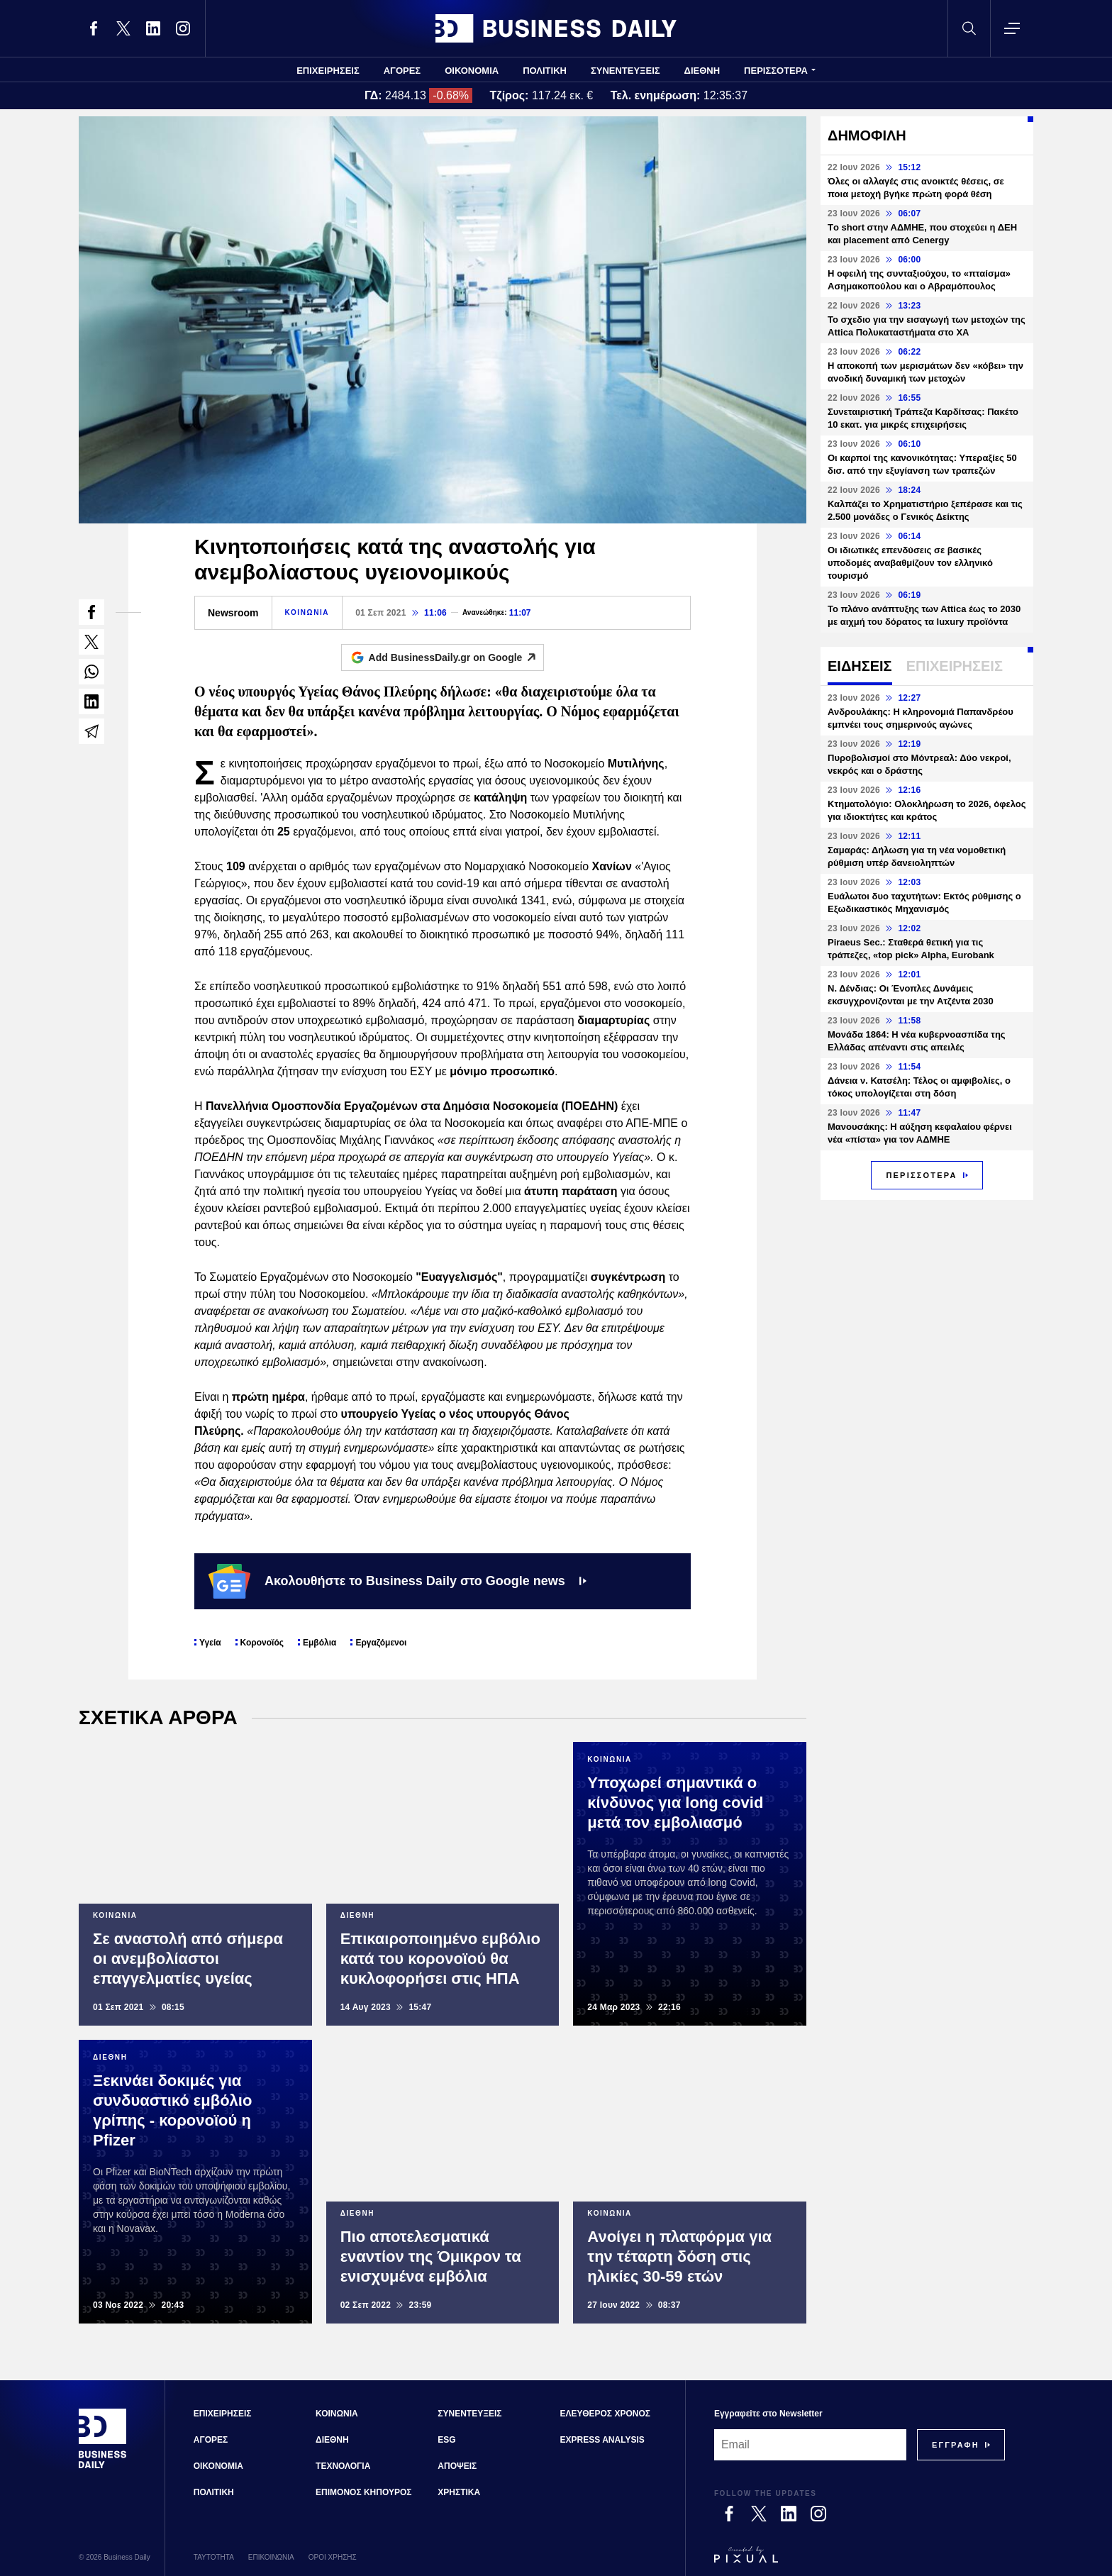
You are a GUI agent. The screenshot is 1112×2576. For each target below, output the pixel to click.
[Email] (810, 2444)
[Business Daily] (103, 2467)
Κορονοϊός (262, 1643)
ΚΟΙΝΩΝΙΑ (307, 612)
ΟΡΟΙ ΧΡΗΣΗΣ (332, 2557)
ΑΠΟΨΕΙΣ (457, 2466)
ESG (446, 2440)
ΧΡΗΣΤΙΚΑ (459, 2492)
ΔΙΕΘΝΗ (702, 70)
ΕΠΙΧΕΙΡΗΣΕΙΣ (328, 70)
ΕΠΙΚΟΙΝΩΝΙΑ (271, 2557)
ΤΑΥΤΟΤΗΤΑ (214, 2557)
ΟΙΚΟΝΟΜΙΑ (472, 70)
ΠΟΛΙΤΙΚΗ (545, 70)
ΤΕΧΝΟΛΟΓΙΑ (343, 2466)
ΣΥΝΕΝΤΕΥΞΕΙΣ (625, 70)
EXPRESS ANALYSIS (602, 2440)
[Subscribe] (955, 2445)
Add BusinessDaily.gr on (456, 657)
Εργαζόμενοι (380, 1643)
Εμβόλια (319, 1643)
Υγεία (210, 1643)
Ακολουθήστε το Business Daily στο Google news (397, 1581)
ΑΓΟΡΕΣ (402, 70)
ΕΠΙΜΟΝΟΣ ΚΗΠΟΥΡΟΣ (363, 2492)
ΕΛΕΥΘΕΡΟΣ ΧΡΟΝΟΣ (605, 2414)
